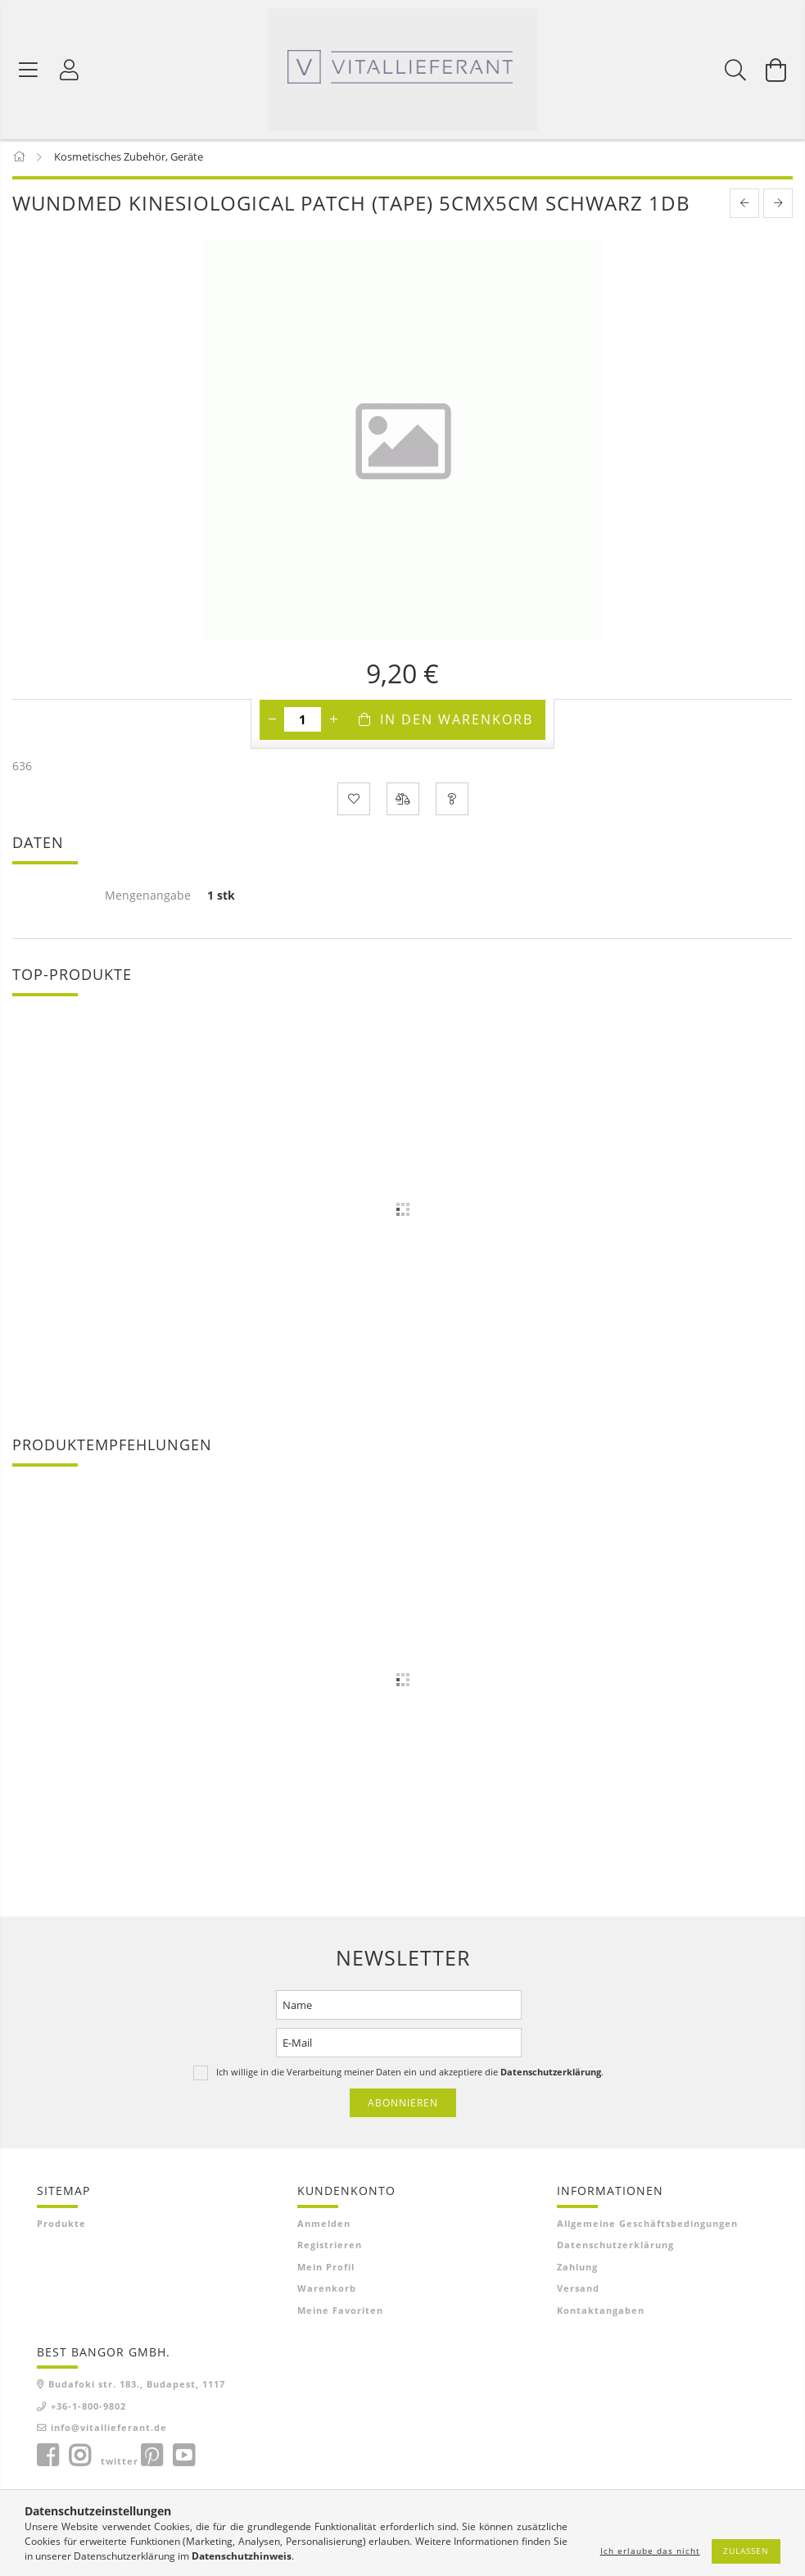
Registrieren (329, 2247)
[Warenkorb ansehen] (776, 69)
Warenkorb (326, 2290)
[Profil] (69, 69)
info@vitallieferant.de (109, 2430)
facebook (47, 2457)
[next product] (778, 205)
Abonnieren (403, 2104)
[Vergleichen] (403, 801)
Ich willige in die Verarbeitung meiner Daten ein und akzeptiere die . (410, 2073)
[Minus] (272, 722)
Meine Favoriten (340, 2312)
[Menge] (302, 722)
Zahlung (577, 2268)
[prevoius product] (744, 205)
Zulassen (746, 2550)
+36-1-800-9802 (88, 2407)
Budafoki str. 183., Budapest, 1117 (136, 2386)
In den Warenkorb (456, 722)
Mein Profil (326, 2268)
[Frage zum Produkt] (452, 801)
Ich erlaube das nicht (650, 2550)
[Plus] (333, 722)
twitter (119, 2462)
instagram (79, 2457)
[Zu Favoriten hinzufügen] (353, 801)
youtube (183, 2457)
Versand (578, 2290)
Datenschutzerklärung (615, 2247)
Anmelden (323, 2225)
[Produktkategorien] (28, 69)
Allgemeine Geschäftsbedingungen (647, 2225)
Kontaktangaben (600, 2312)
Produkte (61, 2225)
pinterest (151, 2457)
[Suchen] (735, 69)
